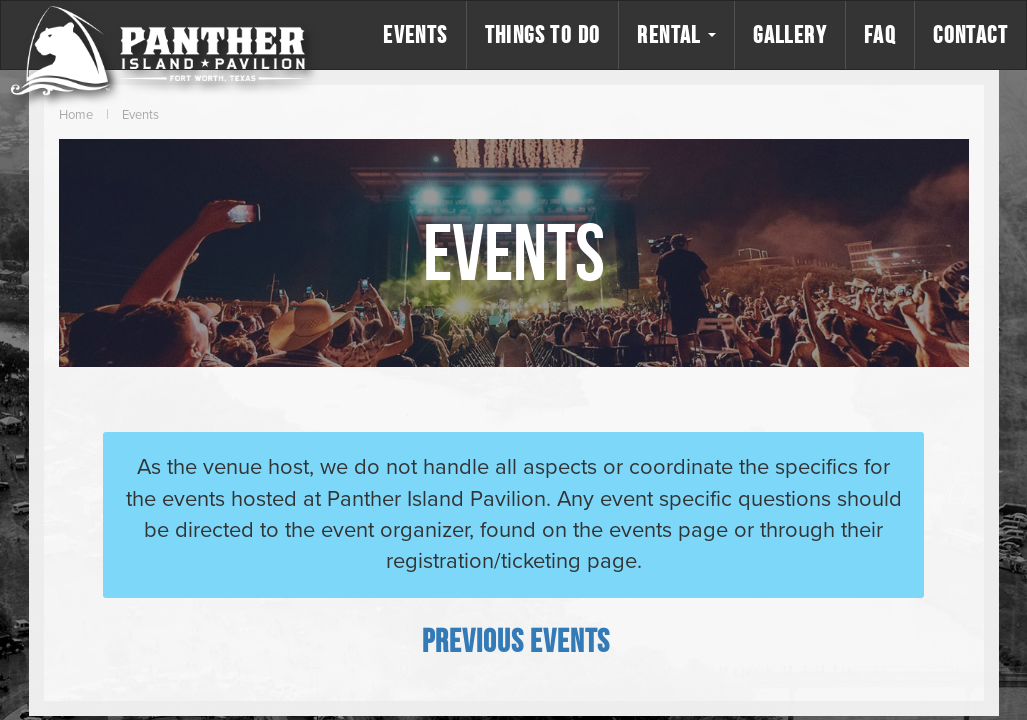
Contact (970, 34)
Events (415, 34)
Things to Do (543, 34)
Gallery (790, 34)
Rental (676, 34)
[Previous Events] (516, 640)
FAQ (880, 34)
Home (76, 115)
